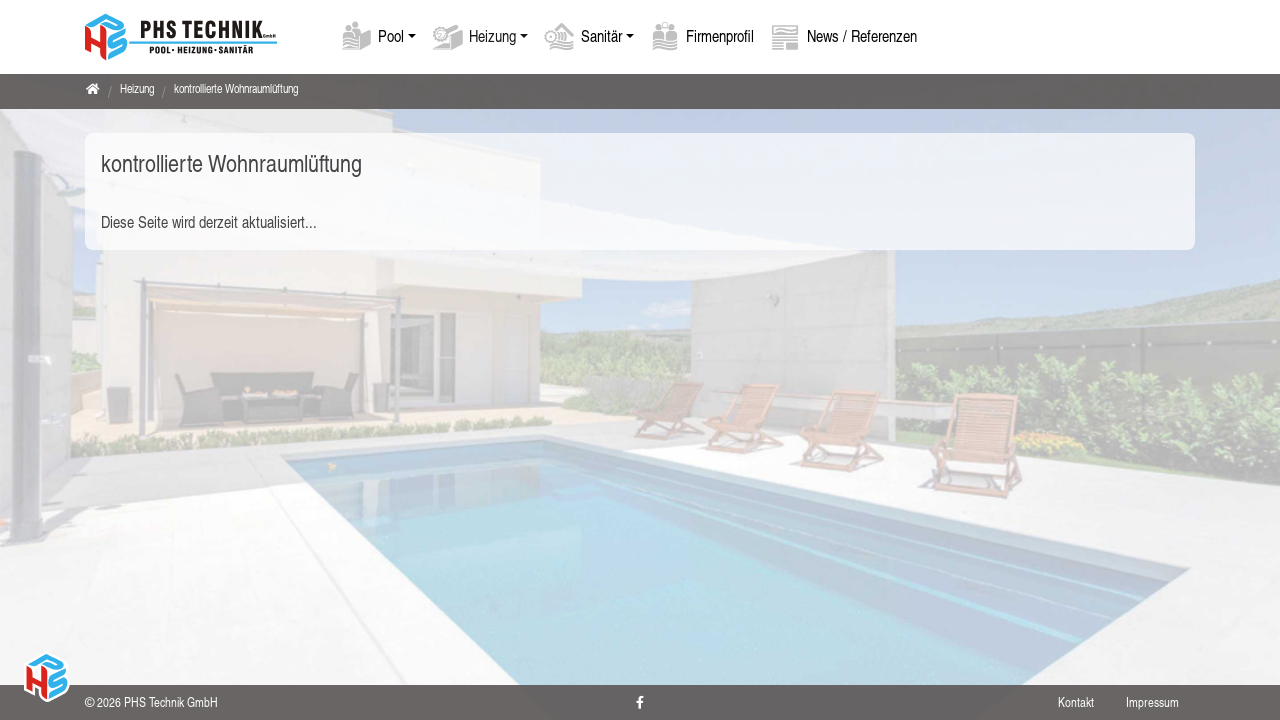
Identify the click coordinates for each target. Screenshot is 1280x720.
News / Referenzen (862, 35)
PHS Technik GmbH (171, 702)
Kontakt (1076, 702)
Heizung (492, 35)
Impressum (1152, 702)
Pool (391, 35)
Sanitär (601, 35)
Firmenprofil (720, 35)
